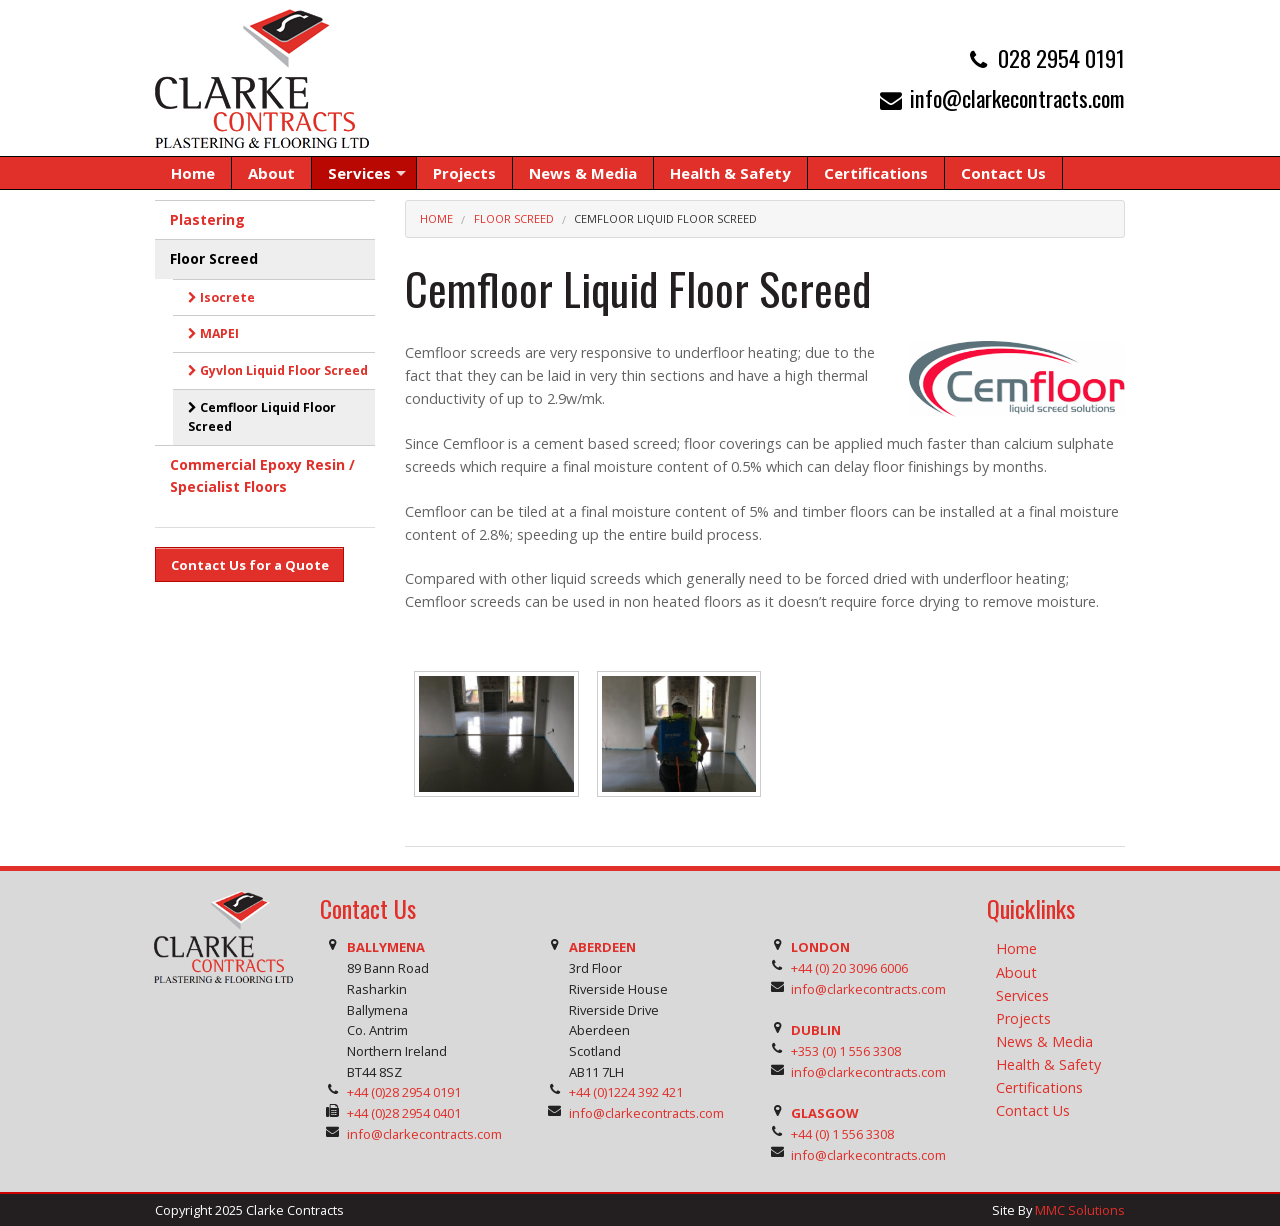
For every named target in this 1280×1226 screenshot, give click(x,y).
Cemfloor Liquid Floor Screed (665, 218)
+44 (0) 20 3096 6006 (849, 968)
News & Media (1044, 1041)
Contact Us (1033, 1110)
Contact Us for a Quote (250, 565)
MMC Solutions (1080, 1210)
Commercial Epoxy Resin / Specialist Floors (262, 475)
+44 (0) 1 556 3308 (842, 1134)
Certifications (1039, 1087)
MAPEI (213, 333)
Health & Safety (1048, 1064)
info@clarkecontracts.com (1017, 97)
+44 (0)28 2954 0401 (404, 1113)
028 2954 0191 (1061, 57)
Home (436, 218)
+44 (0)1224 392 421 (626, 1092)
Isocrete (221, 297)
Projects (1023, 1018)
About (1016, 972)
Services (1022, 995)
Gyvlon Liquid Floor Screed (278, 370)
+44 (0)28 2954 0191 (404, 1092)
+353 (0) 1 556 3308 (846, 1051)
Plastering (207, 219)
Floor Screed (514, 218)
